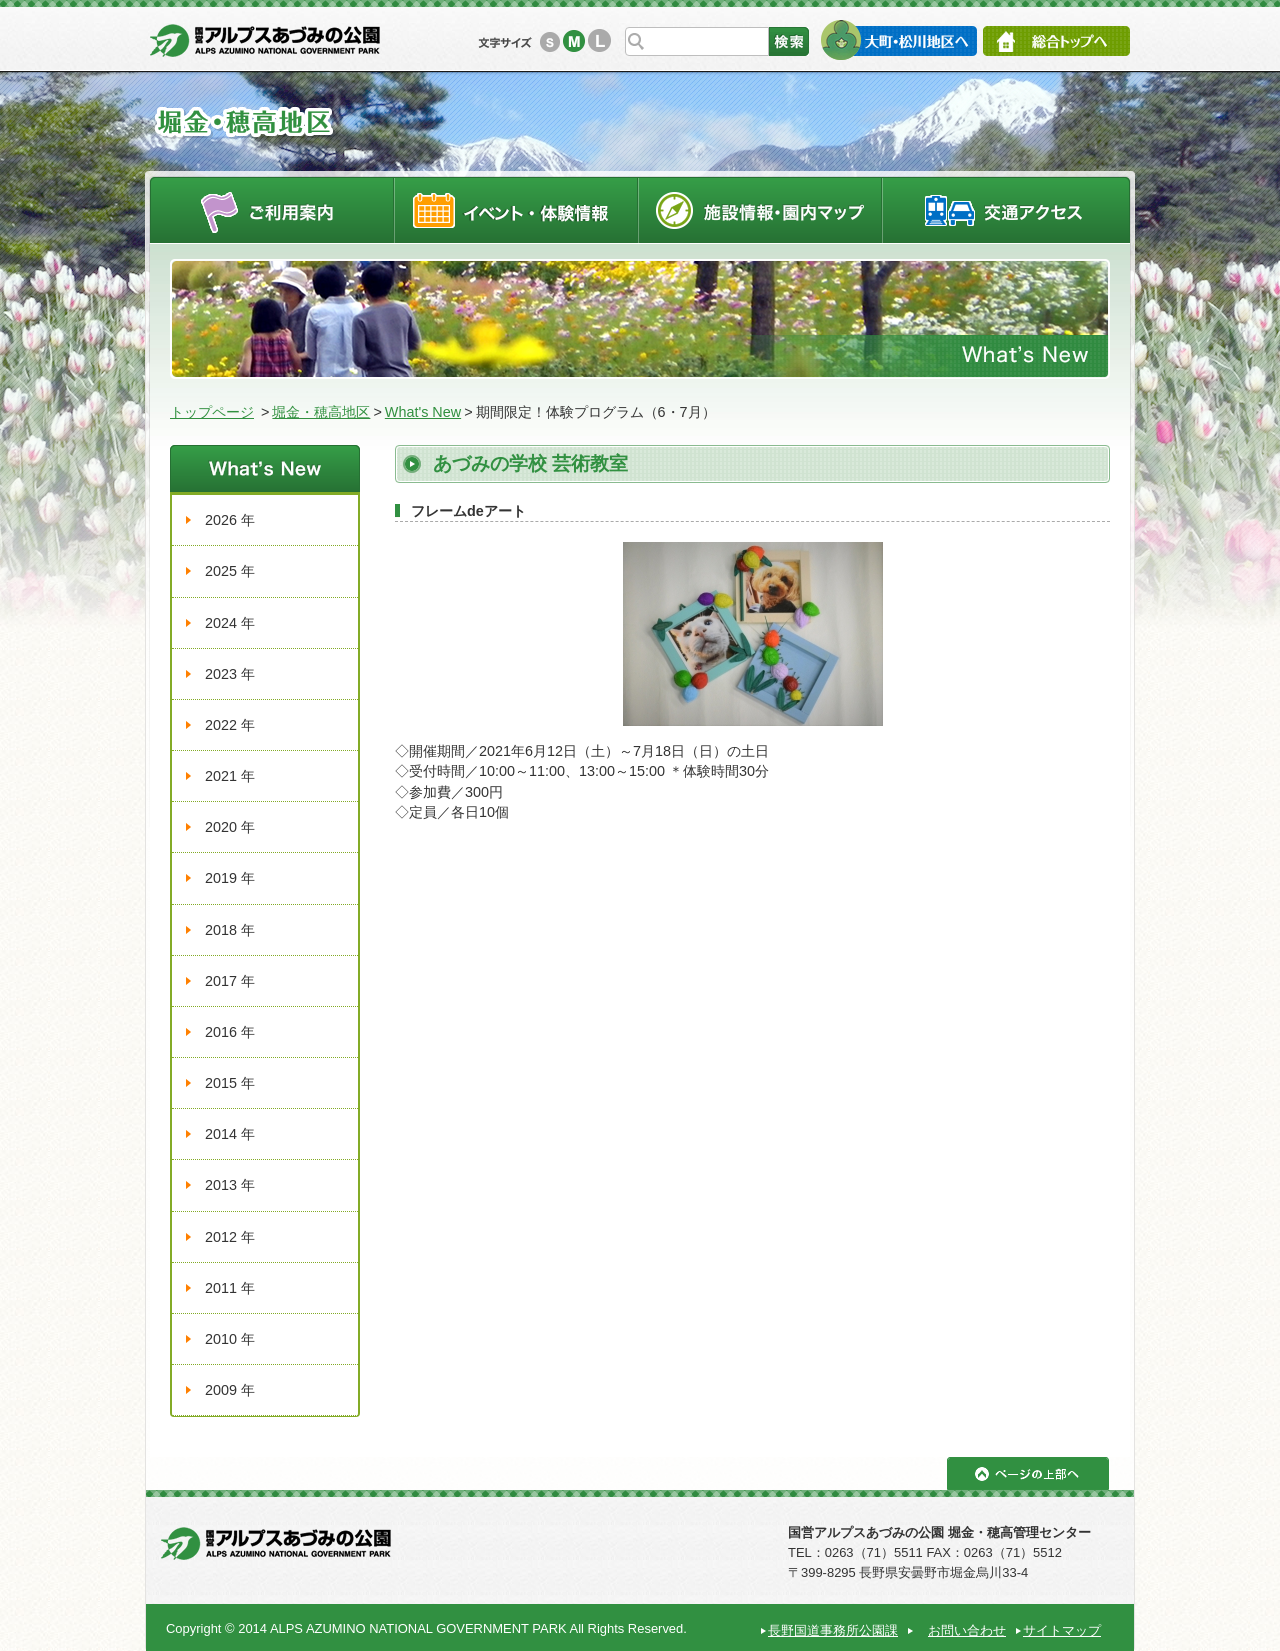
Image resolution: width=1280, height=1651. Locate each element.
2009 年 (230, 1390)
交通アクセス (1007, 209)
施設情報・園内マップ (760, 209)
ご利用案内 (271, 209)
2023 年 (230, 674)
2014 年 (230, 1134)
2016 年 (230, 1032)
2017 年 (230, 981)
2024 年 (230, 623)
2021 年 (230, 776)
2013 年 (230, 1185)
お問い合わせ (967, 1630)
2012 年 (230, 1237)
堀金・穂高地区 (321, 412)
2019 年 (230, 878)
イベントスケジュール (516, 209)
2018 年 (230, 930)
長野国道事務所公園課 (833, 1630)
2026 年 (230, 520)
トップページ (212, 412)
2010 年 (230, 1339)
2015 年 (230, 1083)
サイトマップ (1062, 1630)
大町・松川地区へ (898, 40)
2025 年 (230, 571)
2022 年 (230, 725)
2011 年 (230, 1288)
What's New (423, 412)
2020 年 (230, 827)
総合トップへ (1056, 41)
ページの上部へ (1028, 1473)
